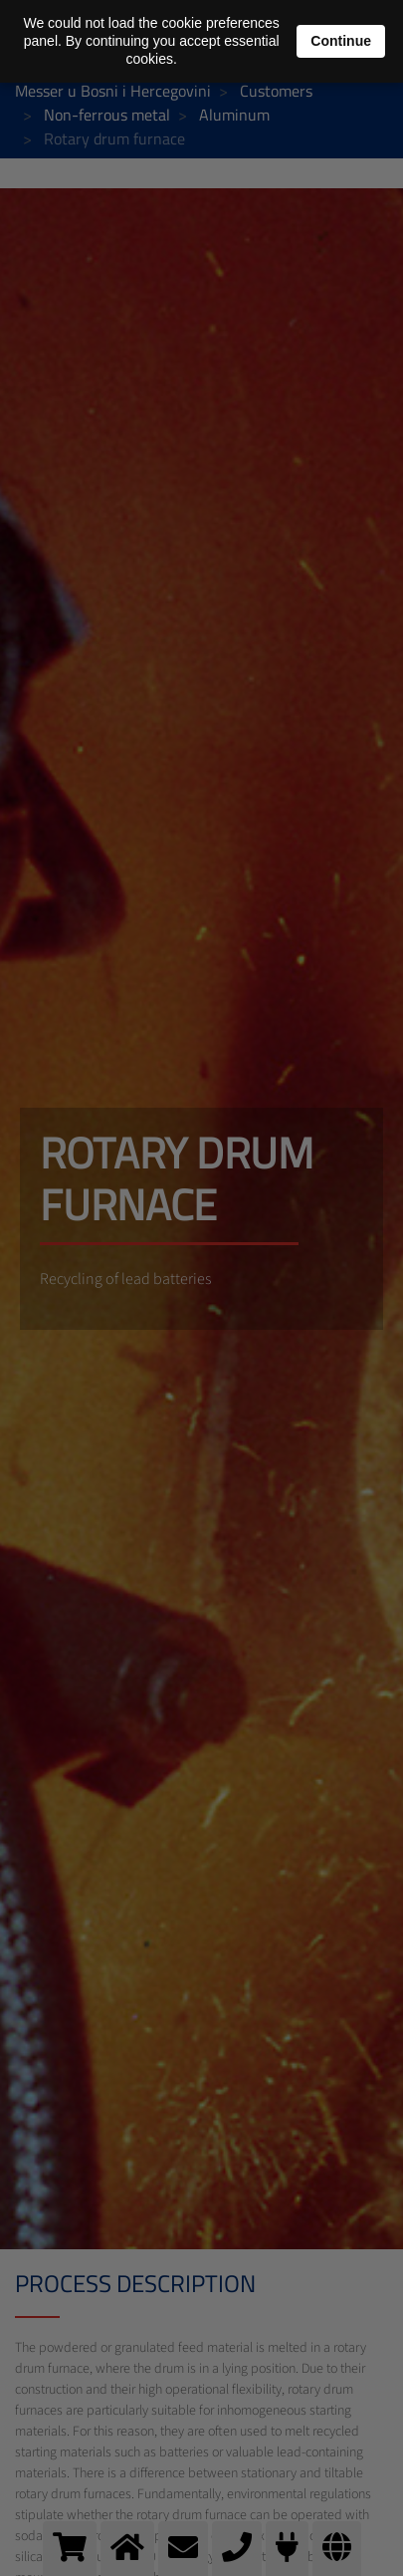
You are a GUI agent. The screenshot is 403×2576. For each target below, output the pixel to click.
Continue (340, 41)
